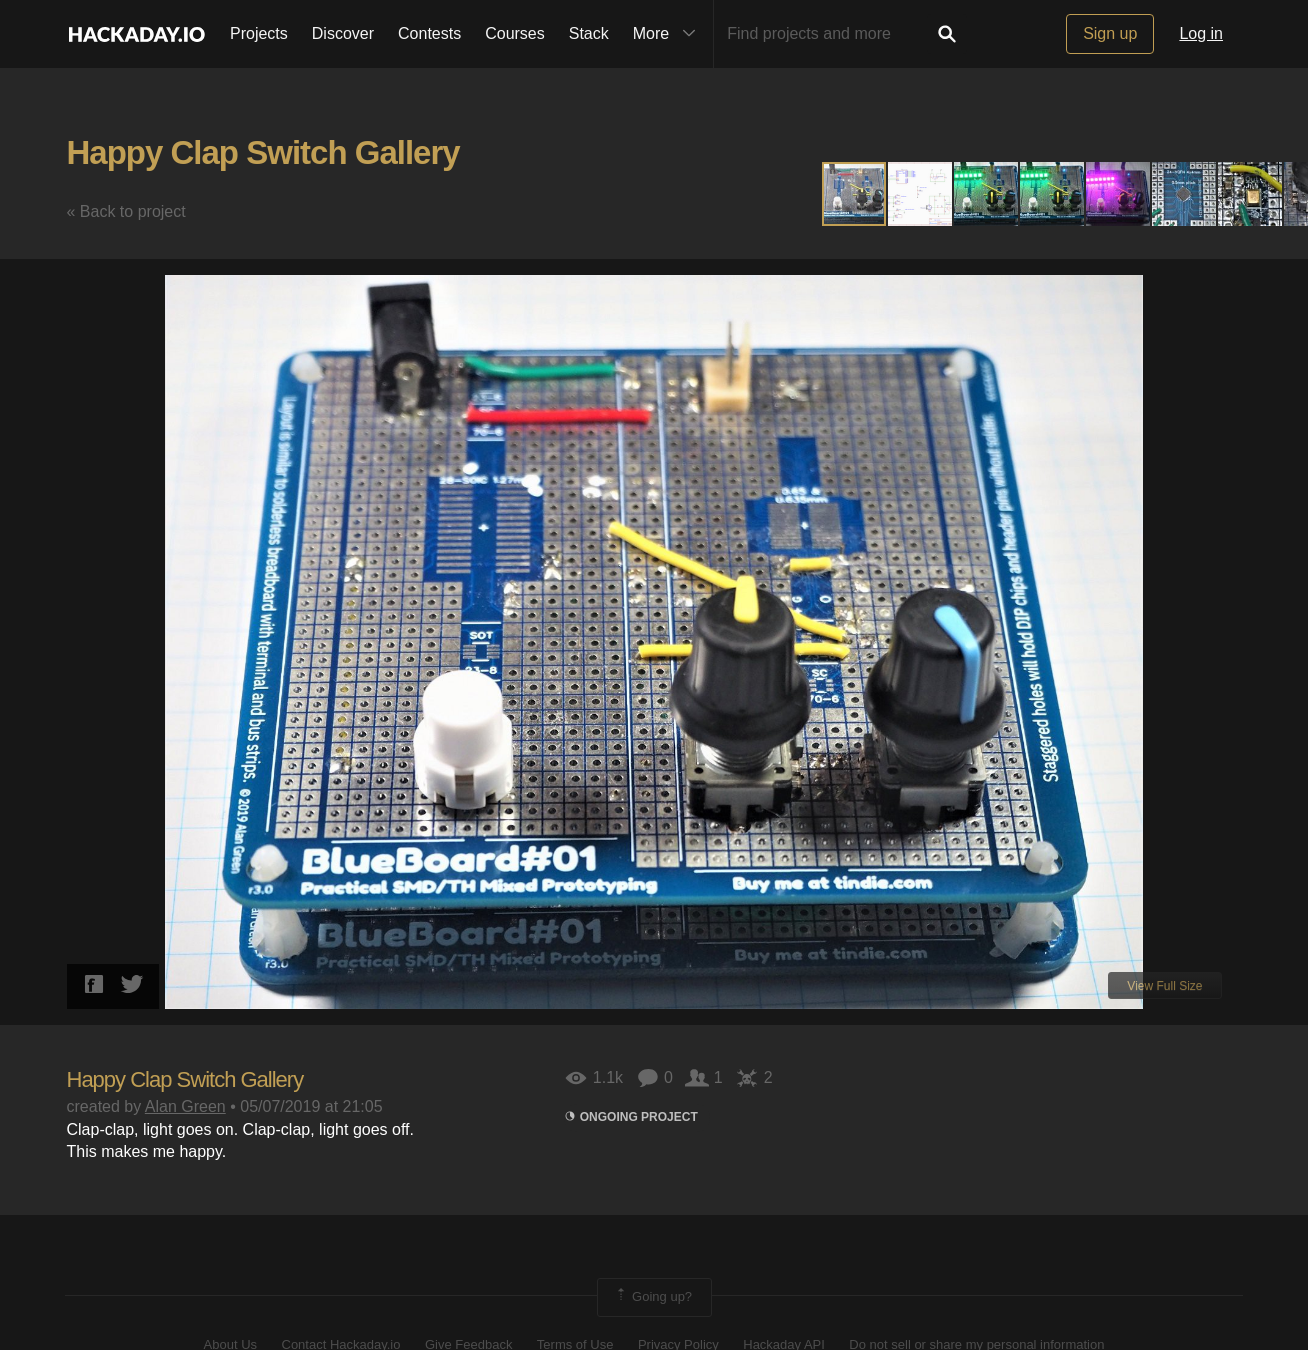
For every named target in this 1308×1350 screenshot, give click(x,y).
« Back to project (126, 211)
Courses (515, 33)
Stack (589, 33)
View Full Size (1164, 986)
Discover (343, 33)
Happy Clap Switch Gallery (263, 152)
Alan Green (185, 1106)
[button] (921, 194)
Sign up (1110, 33)
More (669, 34)
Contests (429, 33)
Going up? (653, 1297)
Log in (1201, 33)
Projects (259, 33)
